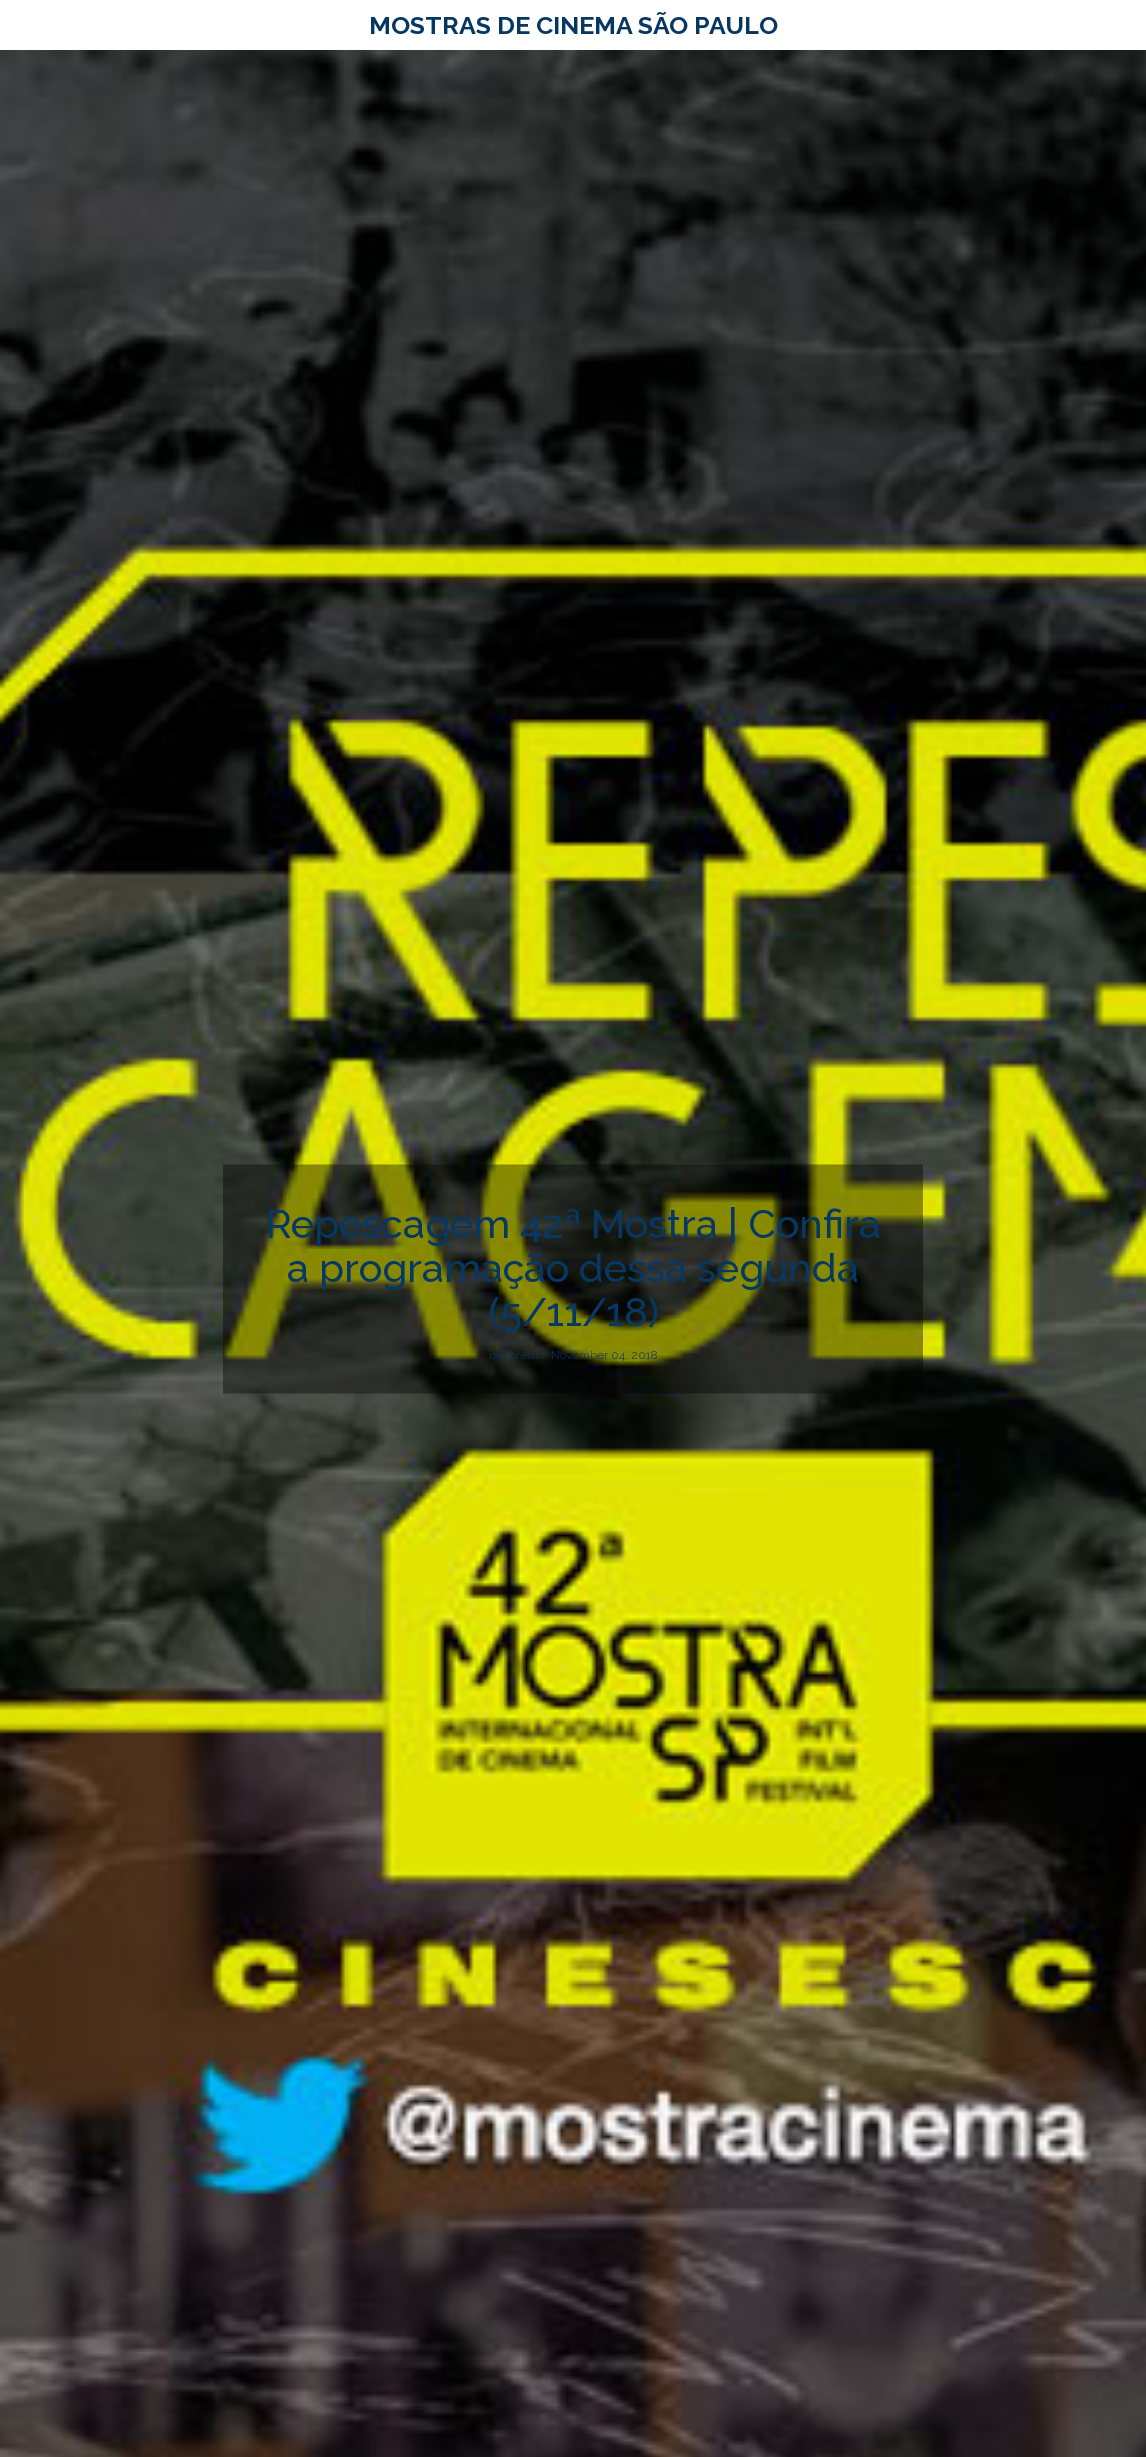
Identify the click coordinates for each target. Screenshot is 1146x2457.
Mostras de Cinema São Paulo (573, 25)
